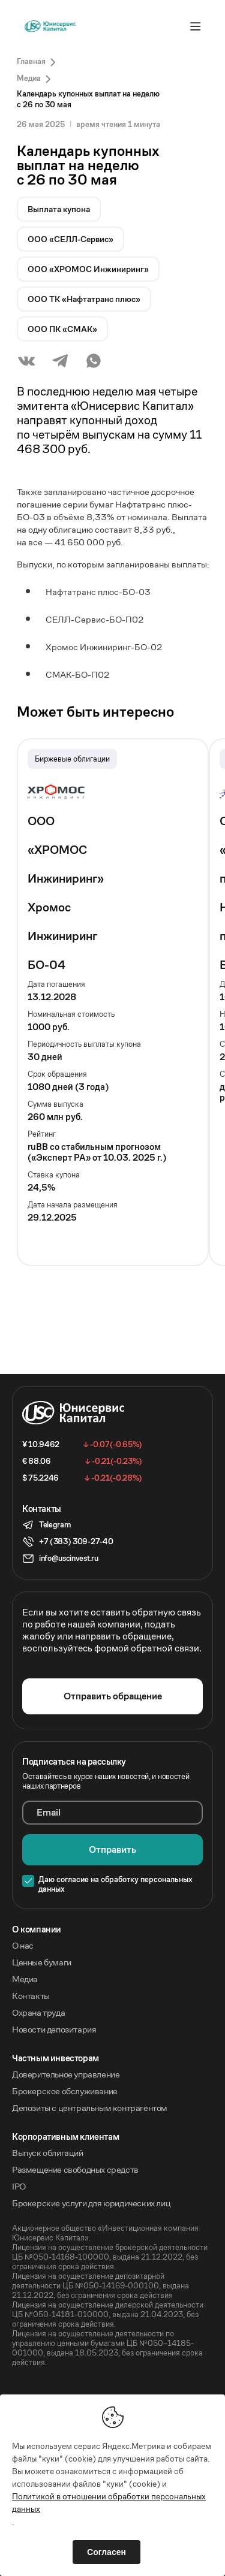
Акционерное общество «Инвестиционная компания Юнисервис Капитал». (105, 2233)
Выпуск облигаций (47, 2153)
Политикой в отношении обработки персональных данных (109, 2502)
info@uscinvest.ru (68, 1558)
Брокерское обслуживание (65, 2091)
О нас (23, 1945)
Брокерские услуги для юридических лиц (91, 2203)
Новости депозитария (54, 2029)
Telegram (54, 1525)
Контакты (31, 1996)
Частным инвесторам (55, 2058)
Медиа (25, 1979)
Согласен (106, 2552)
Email (49, 1813)
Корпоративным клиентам (65, 2136)
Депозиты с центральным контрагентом (89, 2108)
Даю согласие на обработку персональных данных (115, 1884)
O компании (36, 1929)
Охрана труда (38, 2012)
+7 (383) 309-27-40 (76, 1541)
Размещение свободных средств (75, 2169)
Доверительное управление (65, 2074)
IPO (19, 2186)
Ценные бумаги (41, 1962)
